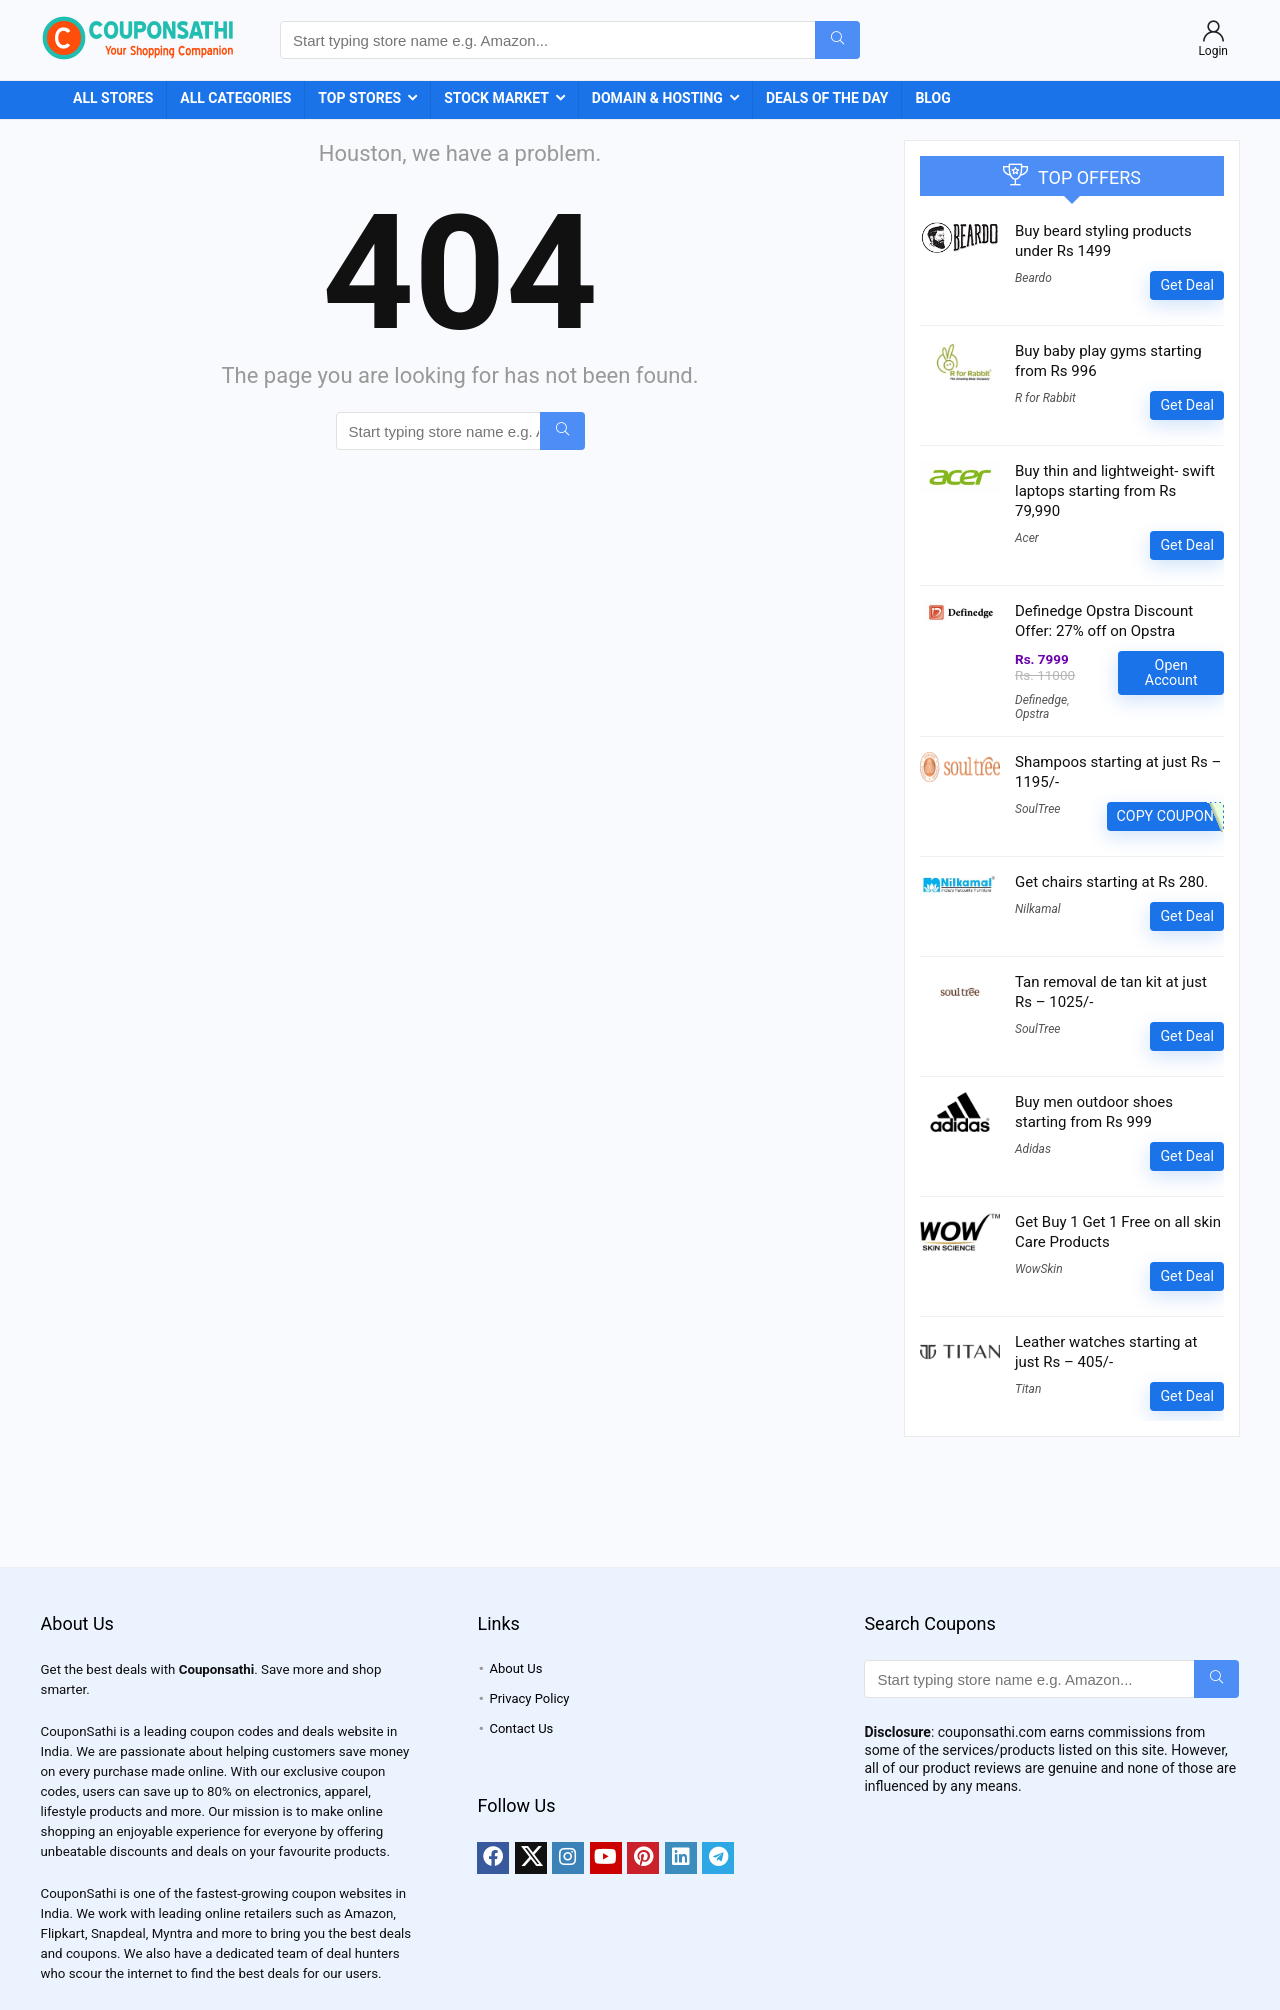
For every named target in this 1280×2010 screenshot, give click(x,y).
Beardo (1033, 278)
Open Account (1171, 672)
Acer (1027, 538)
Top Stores (359, 98)
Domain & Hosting (657, 98)
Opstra (1032, 714)
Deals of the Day (827, 98)
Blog (932, 98)
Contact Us (521, 1728)
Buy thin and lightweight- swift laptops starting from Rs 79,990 (1115, 491)
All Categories (235, 98)
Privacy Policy (529, 1698)
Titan (1028, 1389)
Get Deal (1187, 285)
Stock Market (496, 98)
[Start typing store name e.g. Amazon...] (837, 40)
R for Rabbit (1045, 398)
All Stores (113, 98)
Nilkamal (1038, 909)
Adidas (1033, 1149)
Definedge (1041, 700)
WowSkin (1039, 1269)
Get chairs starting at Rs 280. (1111, 882)
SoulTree (1037, 809)
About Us (515, 1668)
